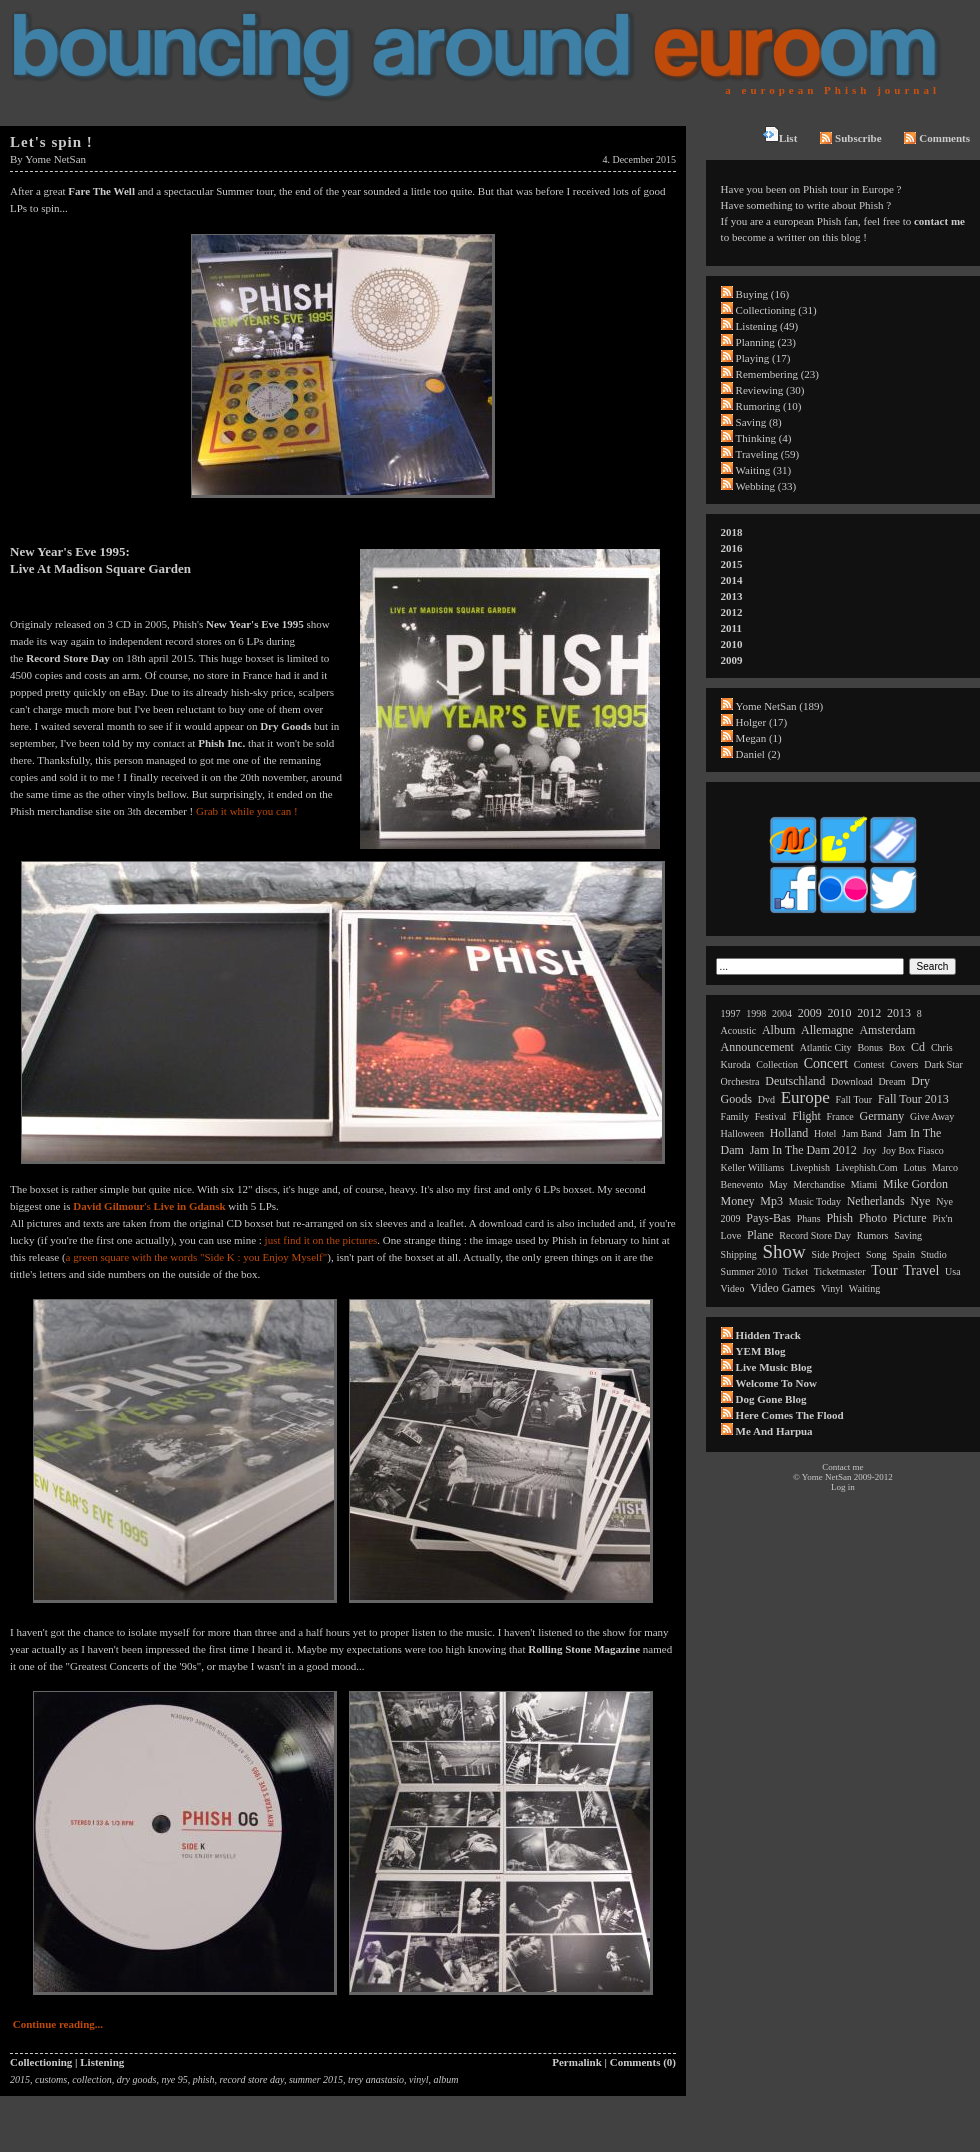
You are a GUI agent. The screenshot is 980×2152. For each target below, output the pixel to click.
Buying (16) (762, 294)
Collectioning (41, 2062)
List (780, 135)
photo (873, 1218)
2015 (20, 2079)
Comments (937, 138)
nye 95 (174, 2079)
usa (953, 1271)
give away (932, 1116)
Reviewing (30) (770, 390)
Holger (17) (762, 722)
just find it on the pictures (321, 1240)
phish (204, 2079)
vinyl (418, 2079)
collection (91, 2079)
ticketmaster (840, 1271)
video (733, 1288)
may (778, 1184)
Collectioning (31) (776, 310)
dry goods (137, 2079)
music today (815, 1201)
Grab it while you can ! (247, 811)
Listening (102, 2062)
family (735, 1116)
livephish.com (867, 1167)
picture (910, 1218)
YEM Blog (761, 1351)
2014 (732, 580)
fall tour (854, 1099)
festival (771, 1116)
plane (760, 1235)
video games (782, 1288)
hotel (825, 1133)
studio (934, 1254)
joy (870, 1150)
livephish (810, 1167)
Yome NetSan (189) (780, 706)
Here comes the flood (790, 1415)
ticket (795, 1271)
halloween (742, 1133)
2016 (732, 548)
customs (51, 2079)
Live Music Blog (774, 1367)
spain (903, 1254)
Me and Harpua (774, 1431)
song (876, 1254)
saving (908, 1235)
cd (918, 1047)
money (738, 1201)
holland (789, 1133)
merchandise (819, 1184)
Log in (843, 1487)
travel (921, 1270)
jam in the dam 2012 (803, 1150)
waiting (864, 1288)
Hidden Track (768, 1335)
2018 (732, 532)
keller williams (753, 1167)
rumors (873, 1235)
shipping (739, 1254)
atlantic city (826, 1047)
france (840, 1116)
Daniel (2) (758, 754)
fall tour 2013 (913, 1099)
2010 (732, 644)
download (852, 1081)
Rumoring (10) (769, 406)
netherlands (876, 1201)
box (897, 1047)
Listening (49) (767, 326)
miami (864, 1184)
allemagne (827, 1030)
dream (891, 1081)
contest (869, 1064)
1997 (731, 1013)
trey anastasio (376, 2079)
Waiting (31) (764, 470)
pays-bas (768, 1218)
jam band (862, 1133)
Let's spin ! (51, 142)
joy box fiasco (913, 1150)
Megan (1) (759, 738)
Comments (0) (643, 2062)
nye (920, 1201)
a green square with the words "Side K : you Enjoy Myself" (197, 1257)
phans (809, 1218)
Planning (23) (766, 342)
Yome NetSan (55, 159)
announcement (757, 1047)
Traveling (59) (767, 454)
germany (882, 1116)
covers (904, 1064)
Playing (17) (763, 358)
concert (826, 1063)
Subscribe (850, 138)
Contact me (842, 1467)
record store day (251, 2079)
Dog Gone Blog (771, 1399)
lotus (914, 1167)
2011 (731, 628)
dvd (766, 1099)
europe (805, 1097)
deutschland (795, 1081)
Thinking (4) (764, 438)
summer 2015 (316, 2079)
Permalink (577, 2062)
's (149, 1206)
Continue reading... (58, 2024)
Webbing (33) (766, 486)
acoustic (739, 1030)
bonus (870, 1047)
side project (836, 1254)
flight (806, 1116)
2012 (732, 612)
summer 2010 (749, 1271)
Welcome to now (776, 1383)
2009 (732, 660)
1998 (756, 1013)
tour (884, 1270)
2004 (782, 1013)
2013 (732, 596)
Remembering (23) (777, 374)
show (783, 1251)
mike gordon (915, 1184)
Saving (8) (759, 422)
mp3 (771, 1201)
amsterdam (887, 1030)
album (446, 2079)
